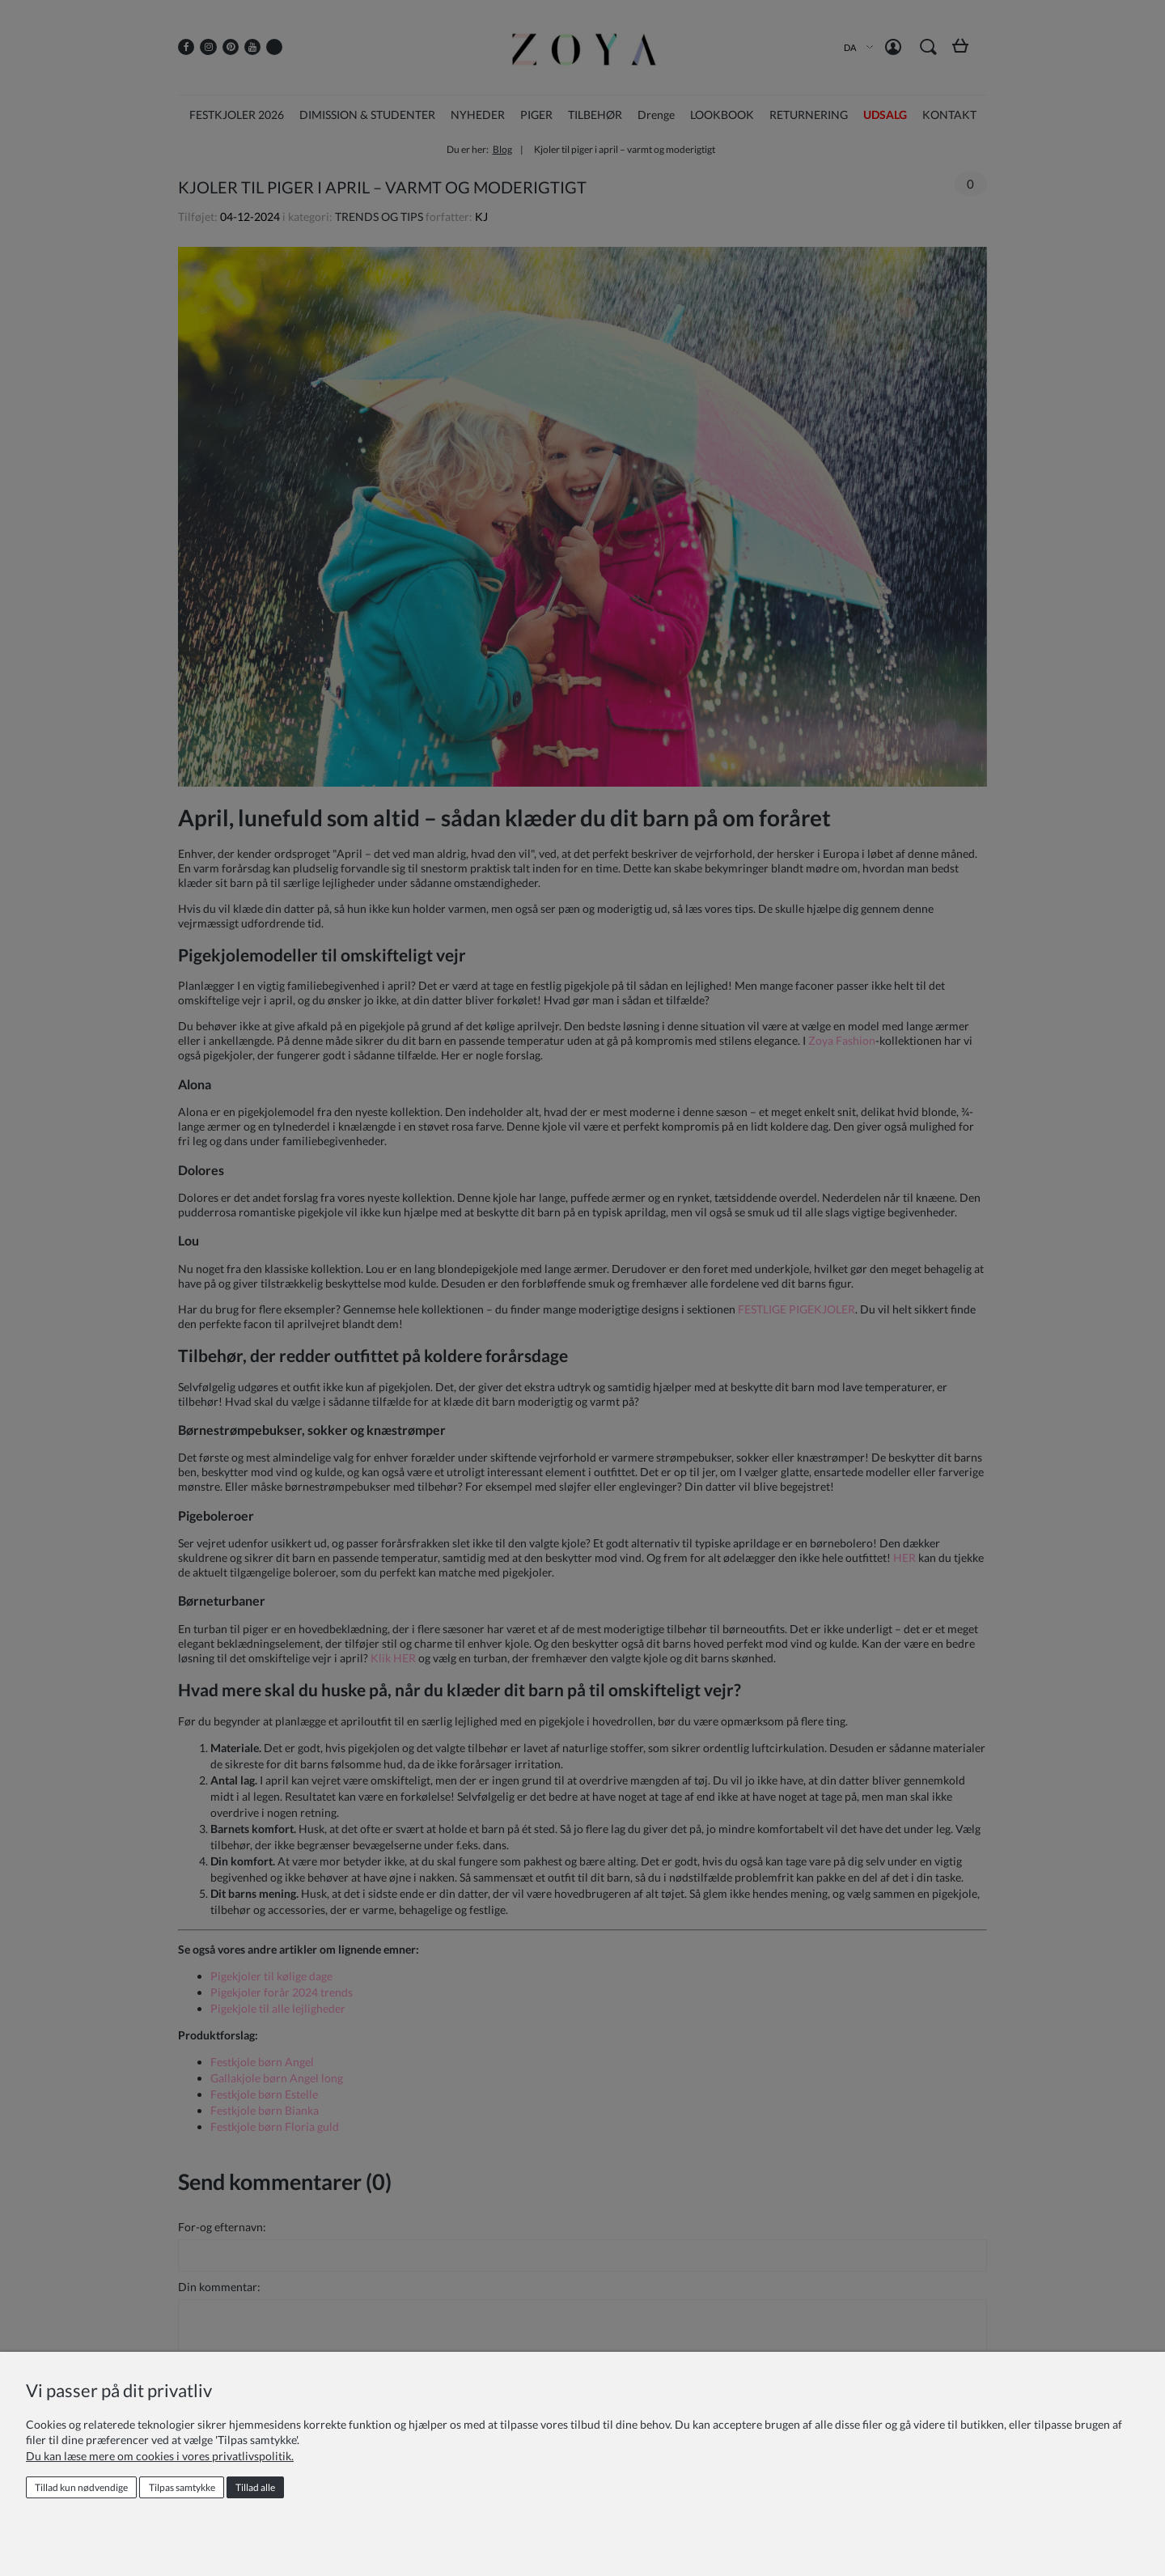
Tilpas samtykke (182, 2487)
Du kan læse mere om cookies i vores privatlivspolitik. (160, 2456)
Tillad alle (255, 2487)
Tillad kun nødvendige (81, 2487)
